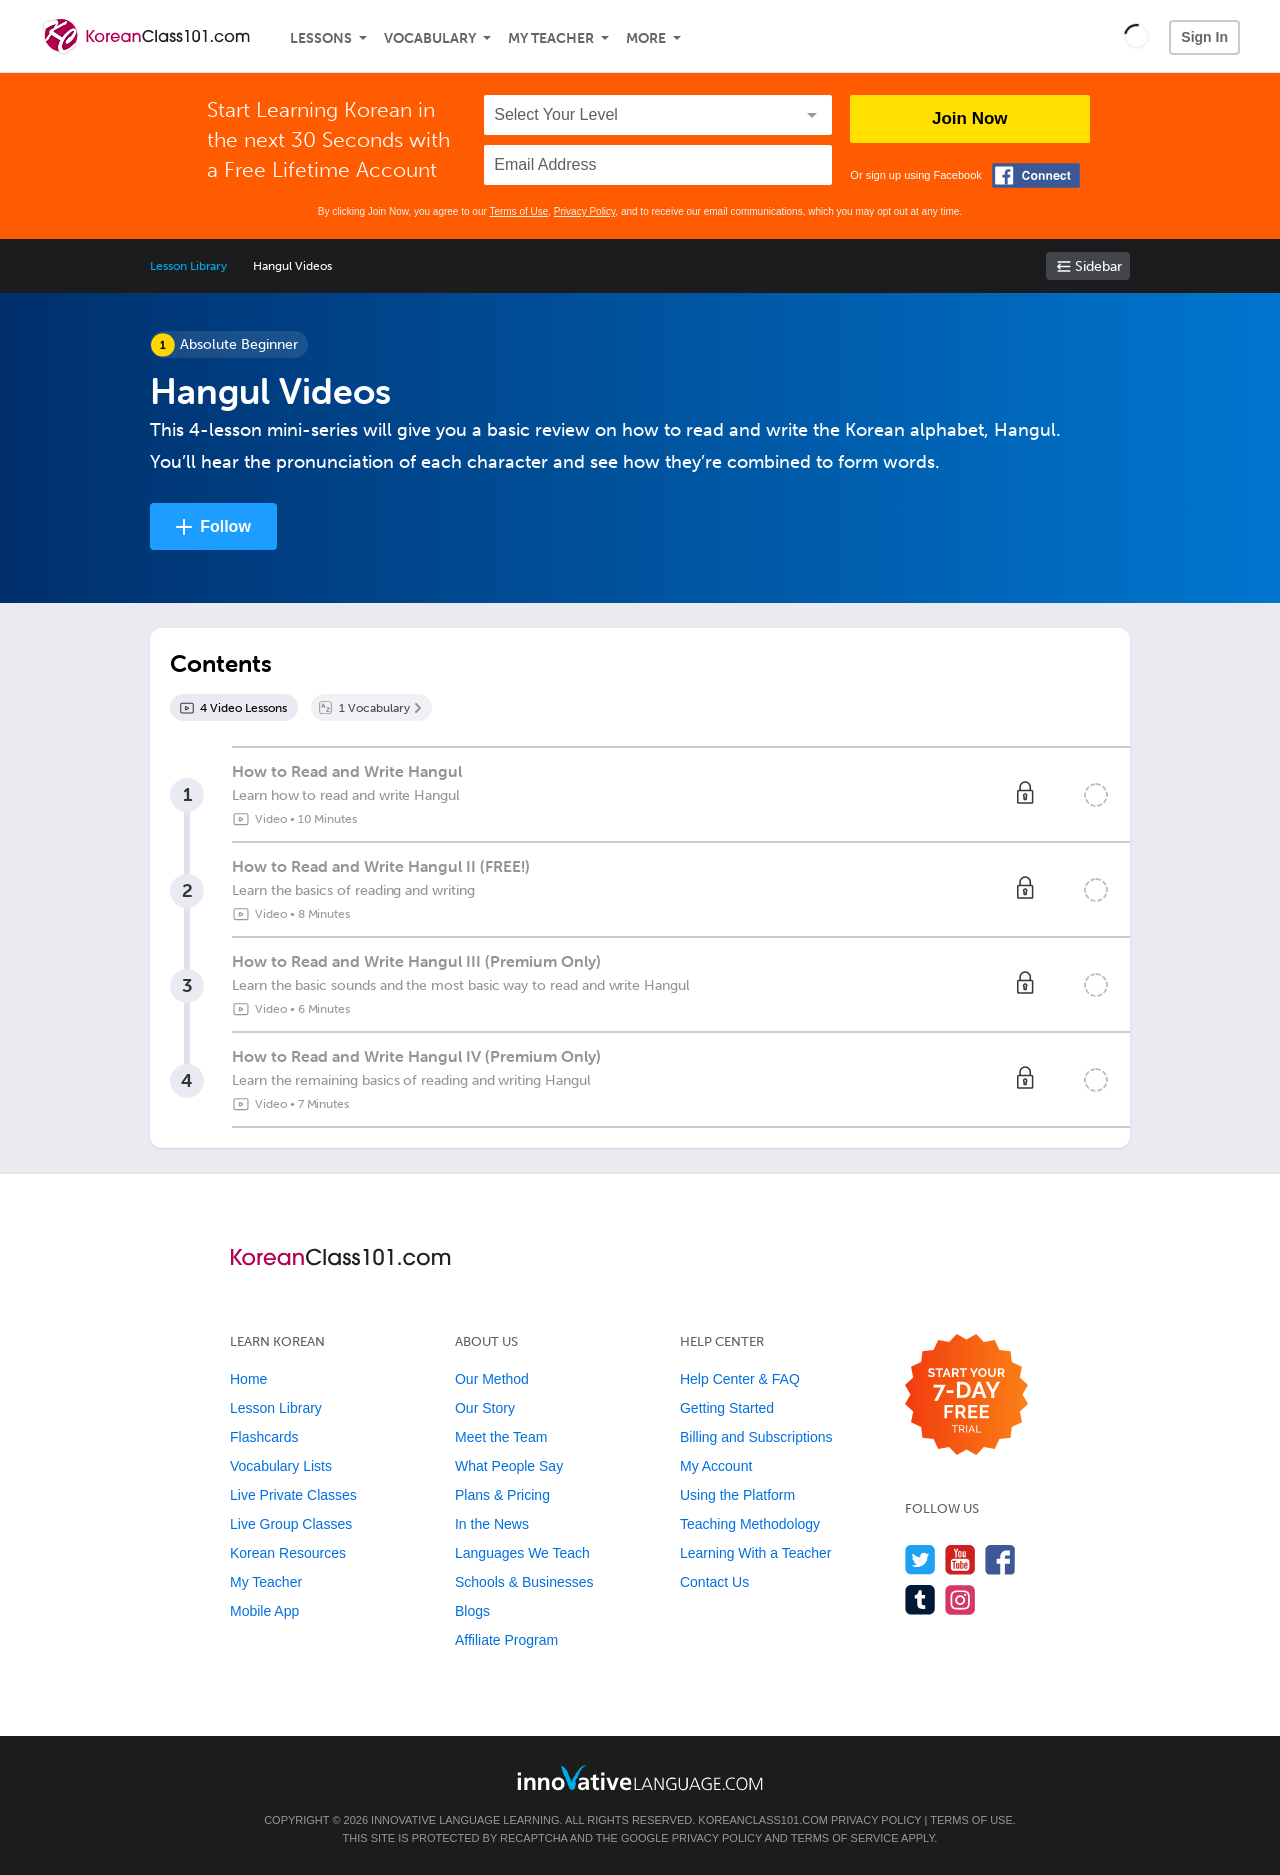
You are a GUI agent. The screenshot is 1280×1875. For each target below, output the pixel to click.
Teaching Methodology (750, 1524)
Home (248, 1379)
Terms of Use (518, 211)
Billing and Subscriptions (756, 1437)
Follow (225, 526)
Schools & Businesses (524, 1582)
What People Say (509, 1466)
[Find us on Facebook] (1000, 1559)
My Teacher (551, 38)
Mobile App (264, 1611)
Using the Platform (737, 1495)
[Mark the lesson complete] (1096, 795)
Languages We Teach (522, 1553)
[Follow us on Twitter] (920, 1559)
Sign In (1204, 37)
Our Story (485, 1408)
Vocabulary (430, 38)
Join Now (970, 118)
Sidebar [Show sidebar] (1098, 266)
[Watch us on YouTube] (960, 1559)
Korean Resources (288, 1553)
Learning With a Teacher (756, 1553)
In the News (492, 1524)
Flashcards (264, 1437)
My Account (716, 1466)
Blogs (472, 1611)
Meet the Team (501, 1437)
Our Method (492, 1379)
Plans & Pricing (502, 1495)
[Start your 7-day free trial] (966, 1395)
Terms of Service (845, 1838)
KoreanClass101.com (763, 1820)
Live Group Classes (291, 1524)
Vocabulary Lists (281, 1466)
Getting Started (727, 1408)
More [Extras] (646, 38)
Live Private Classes (293, 1495)
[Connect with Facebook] (1036, 175)
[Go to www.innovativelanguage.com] (640, 1777)
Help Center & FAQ (740, 1379)
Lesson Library (188, 266)
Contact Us (714, 1582)
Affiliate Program (506, 1640)
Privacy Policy (585, 211)
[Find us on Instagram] (960, 1599)
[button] (1136, 36)
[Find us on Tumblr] (920, 1599)
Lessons (321, 38)
